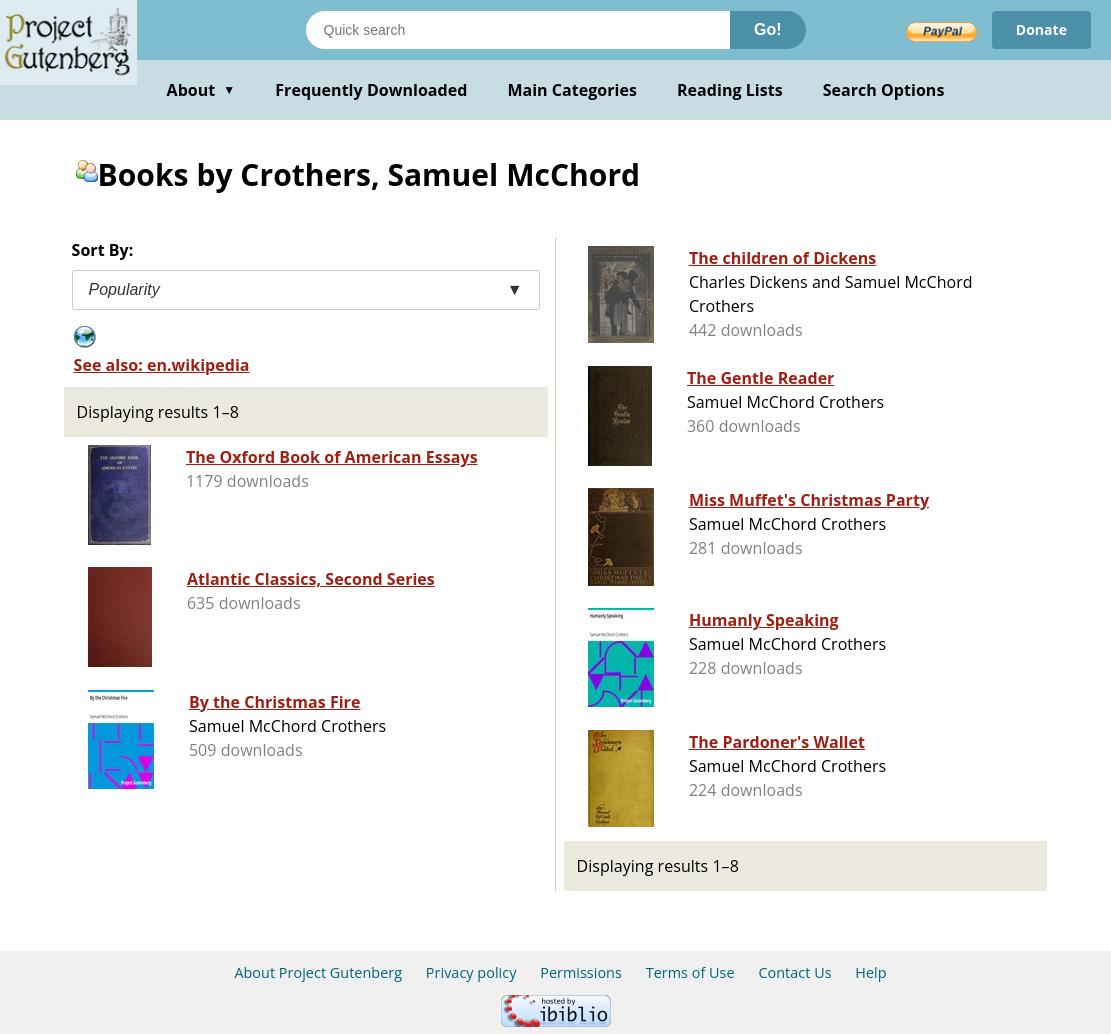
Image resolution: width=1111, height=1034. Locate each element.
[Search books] (518, 30)
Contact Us (794, 972)
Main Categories (572, 90)
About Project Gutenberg (318, 972)
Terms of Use (690, 972)
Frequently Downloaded (371, 90)
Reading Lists (730, 90)
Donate (1041, 29)
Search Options (884, 90)
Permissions (581, 972)
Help (870, 972)
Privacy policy (471, 972)
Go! (768, 29)
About (201, 90)
